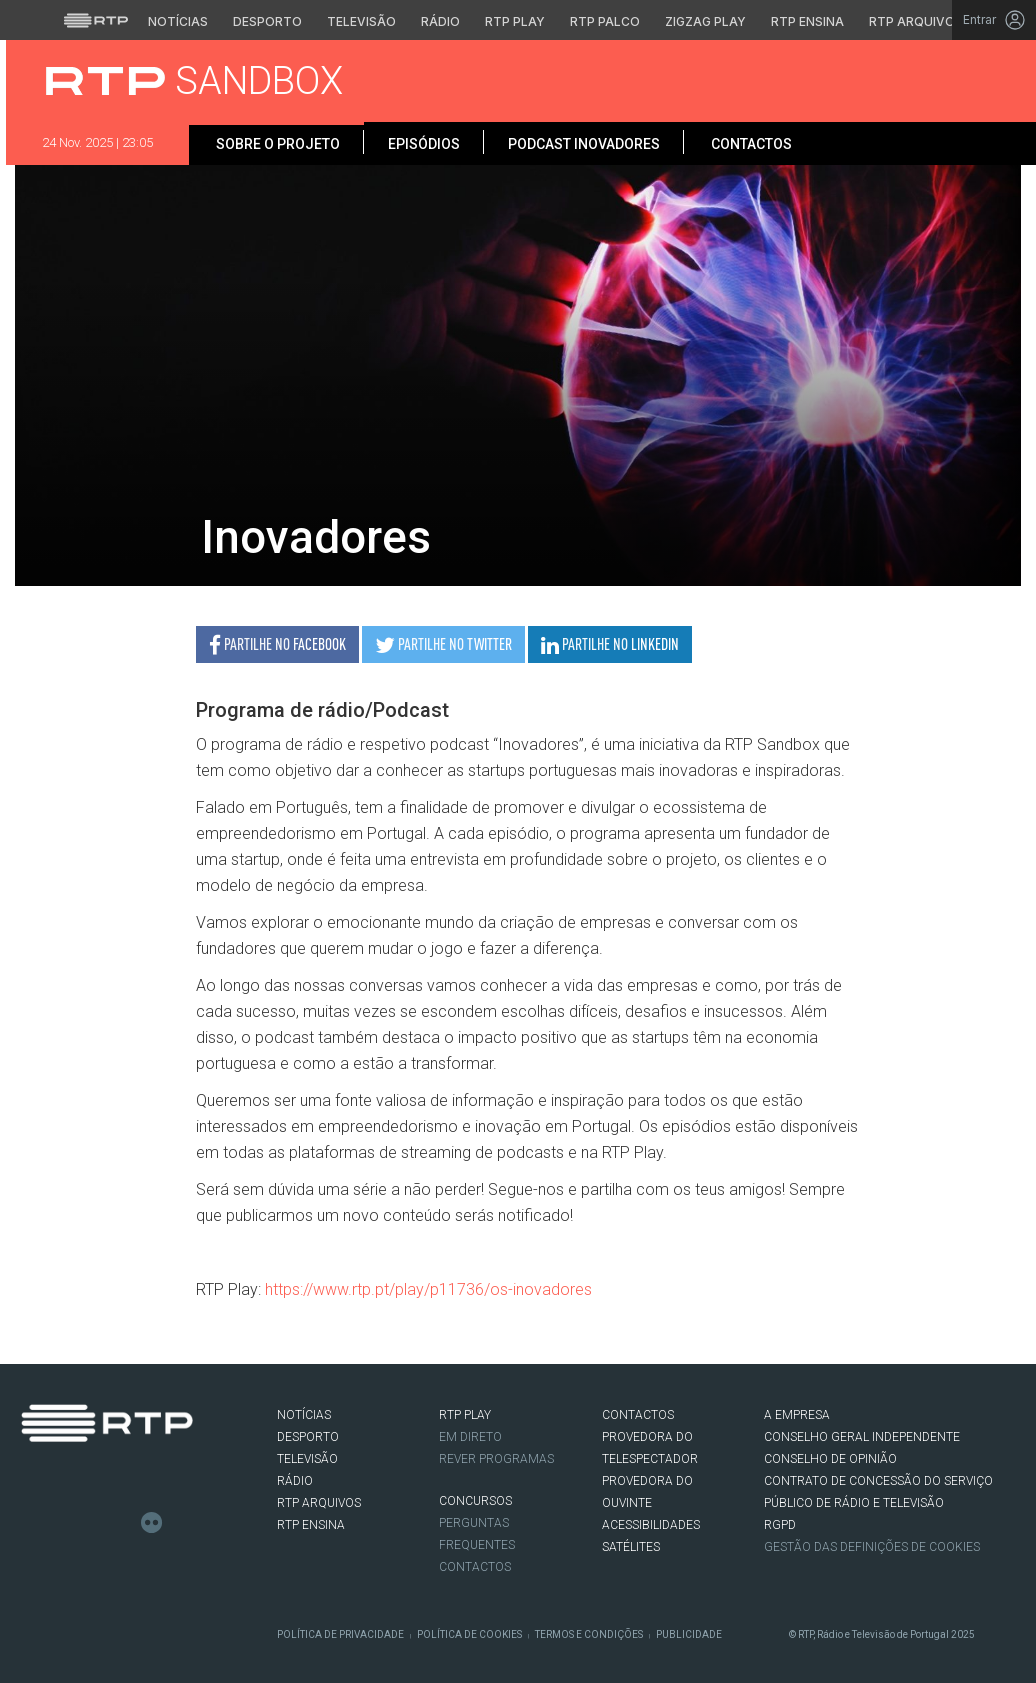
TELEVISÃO (307, 1459)
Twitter (62, 1523)
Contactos (750, 144)
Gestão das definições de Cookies (872, 1547)
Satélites (631, 1547)
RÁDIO (295, 1481)
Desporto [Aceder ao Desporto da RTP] (267, 21)
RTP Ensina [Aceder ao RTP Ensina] (807, 21)
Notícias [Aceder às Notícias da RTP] (178, 21)
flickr (152, 1523)
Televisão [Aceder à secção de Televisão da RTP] (361, 21)
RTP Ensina (311, 1525)
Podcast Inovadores (584, 144)
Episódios (424, 144)
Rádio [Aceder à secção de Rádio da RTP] (440, 21)
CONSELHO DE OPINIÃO (830, 1459)
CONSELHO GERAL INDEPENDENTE (862, 1437)
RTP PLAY (465, 1415)
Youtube (122, 1523)
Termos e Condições (589, 1634)
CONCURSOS (475, 1501)
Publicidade (689, 1634)
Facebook (32, 1523)
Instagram (92, 1523)
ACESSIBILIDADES (651, 1525)
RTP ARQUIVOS (319, 1503)
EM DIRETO (470, 1437)
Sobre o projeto (276, 144)
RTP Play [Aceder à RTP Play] (515, 21)
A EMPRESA (797, 1415)
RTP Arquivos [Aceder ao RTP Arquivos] (916, 21)
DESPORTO (308, 1437)
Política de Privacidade (340, 1634)
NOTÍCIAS (304, 1415)
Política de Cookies (469, 1634)
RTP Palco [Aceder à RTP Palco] (605, 21)
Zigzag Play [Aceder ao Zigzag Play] (705, 21)
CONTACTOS (638, 1415)
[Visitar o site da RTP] (96, 20)
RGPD (780, 1525)
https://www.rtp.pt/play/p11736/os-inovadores (428, 1289)
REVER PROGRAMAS (496, 1459)
